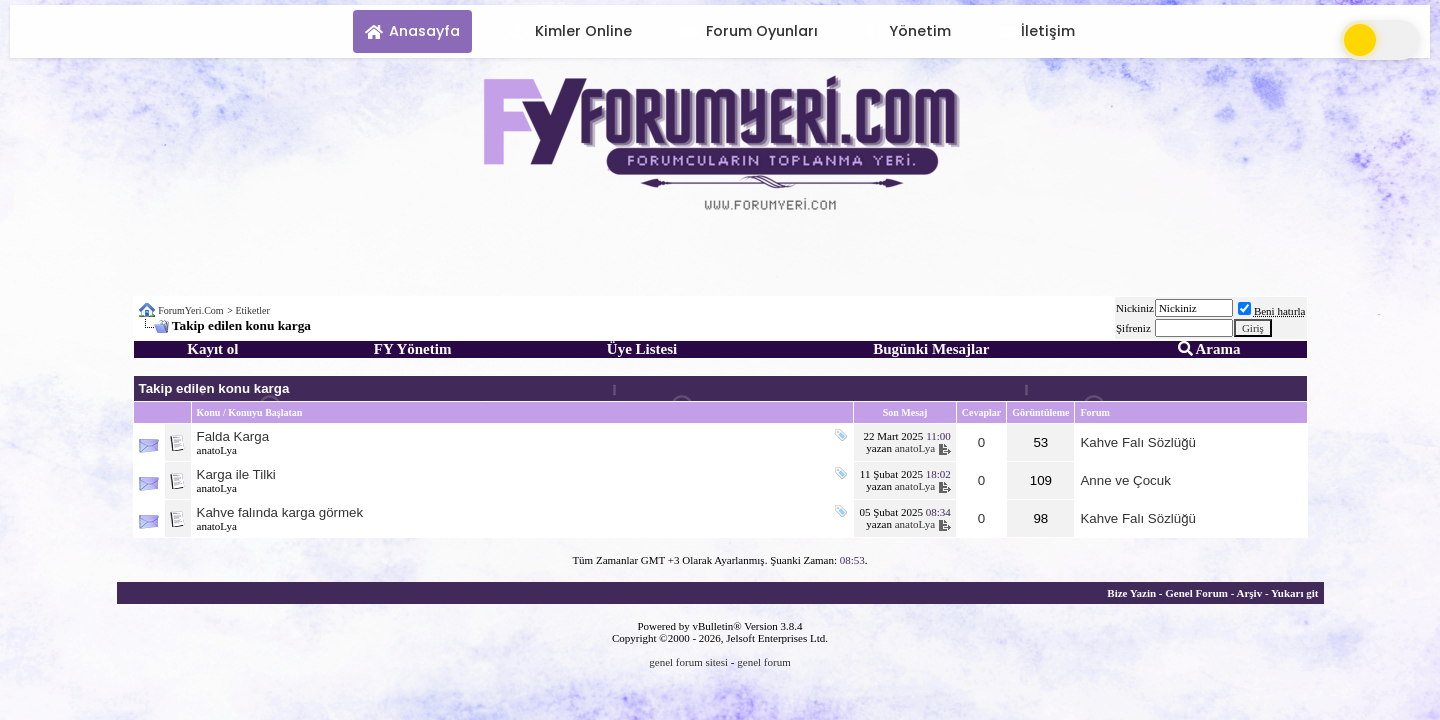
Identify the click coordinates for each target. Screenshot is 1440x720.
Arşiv (1249, 593)
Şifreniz (1133, 328)
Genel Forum (1196, 593)
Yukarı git (1295, 593)
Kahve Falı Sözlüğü (1138, 442)
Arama (1209, 349)
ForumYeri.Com (190, 310)
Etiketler (252, 310)
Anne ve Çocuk (1125, 480)
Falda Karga (233, 436)
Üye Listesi (642, 349)
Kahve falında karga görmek (280, 512)
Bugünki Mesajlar (931, 349)
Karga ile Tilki (236, 474)
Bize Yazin (1131, 593)
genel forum (763, 662)
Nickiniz (1135, 308)
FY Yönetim (413, 349)
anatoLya (217, 450)
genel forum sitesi (688, 662)
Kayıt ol (212, 349)
